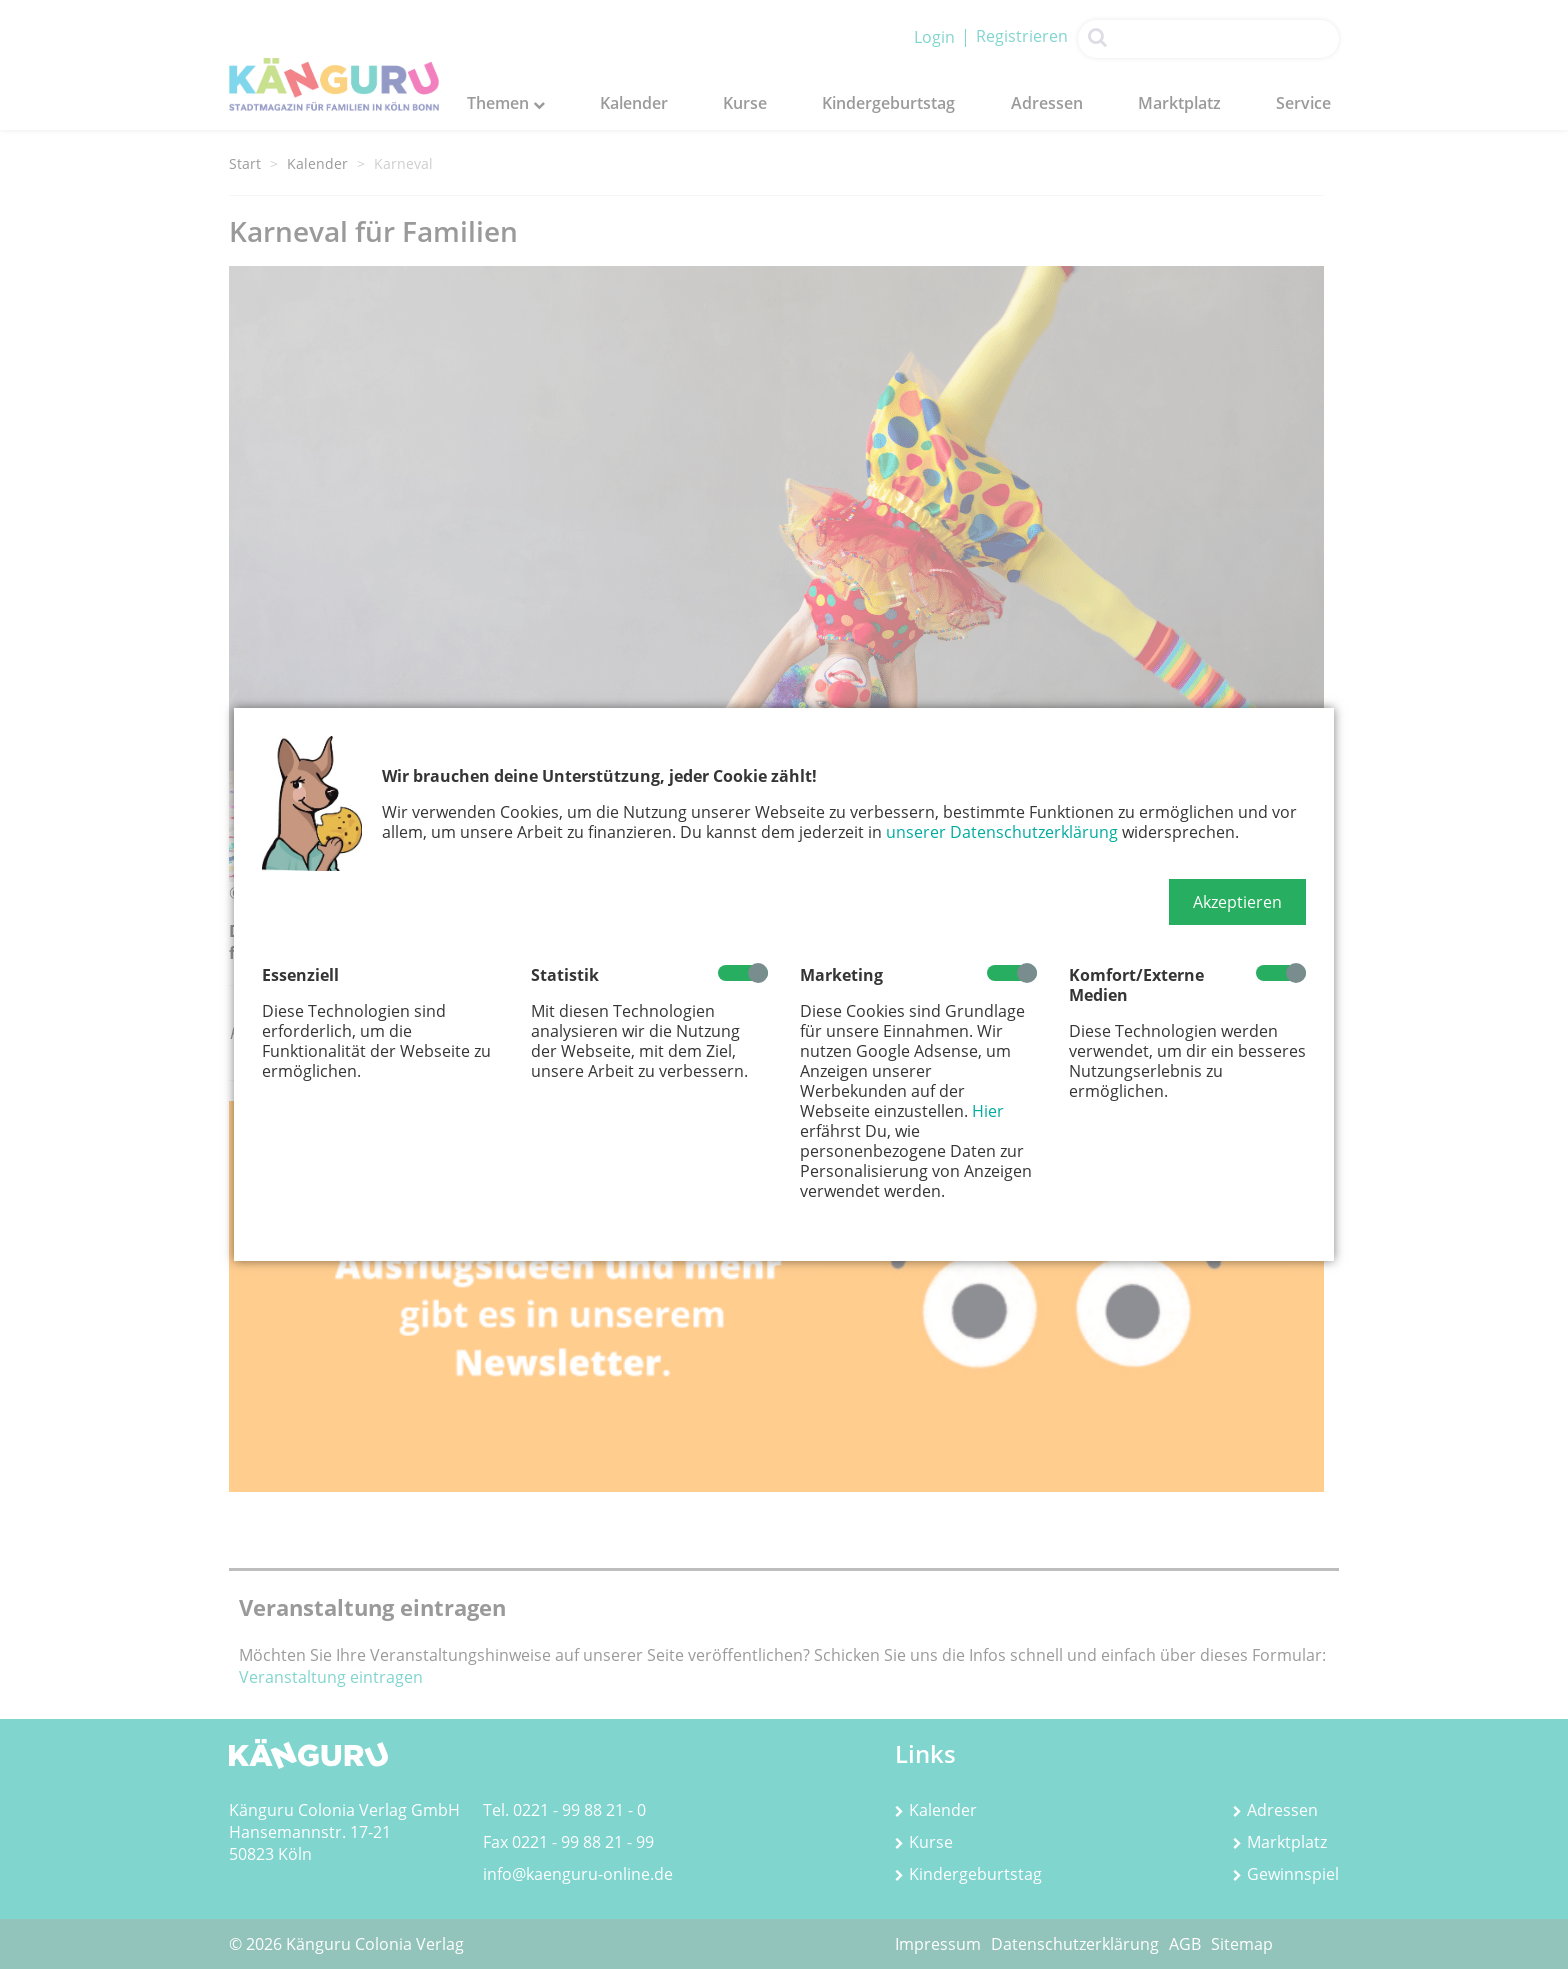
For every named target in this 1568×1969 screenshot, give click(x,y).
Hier (988, 1111)
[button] (1237, 902)
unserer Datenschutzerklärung (1002, 832)
